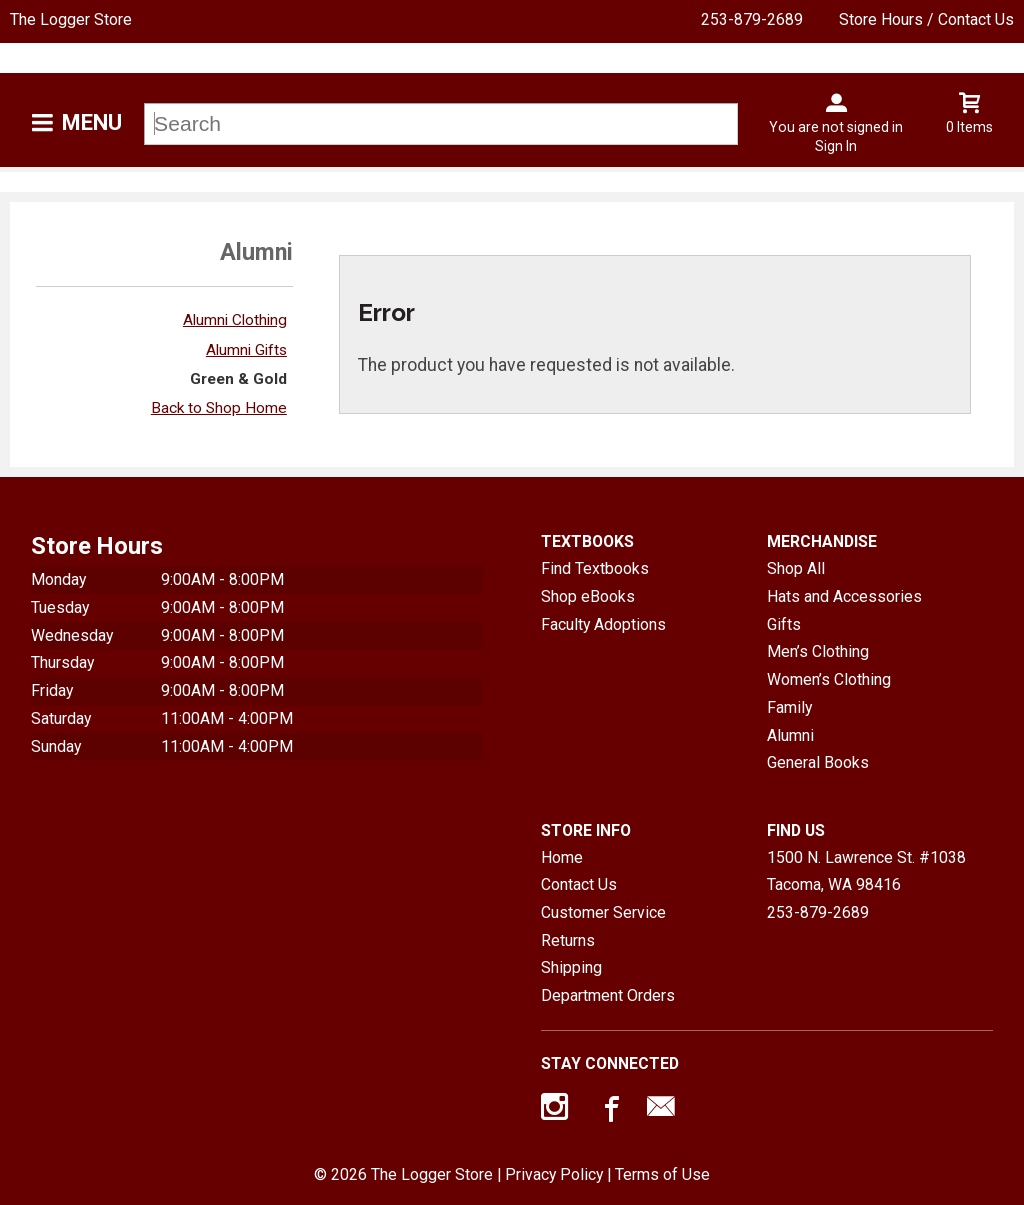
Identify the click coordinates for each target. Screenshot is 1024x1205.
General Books (818, 762)
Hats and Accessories (844, 596)
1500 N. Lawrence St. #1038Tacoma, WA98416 (866, 871)
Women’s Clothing (829, 679)
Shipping (571, 967)
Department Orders (608, 995)
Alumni (790, 735)
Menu (92, 122)
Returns (568, 940)
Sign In (836, 146)
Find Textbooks (595, 568)
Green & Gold (238, 379)
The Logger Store (71, 19)
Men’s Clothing (818, 651)
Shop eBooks (588, 596)
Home (562, 857)
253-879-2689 (752, 19)
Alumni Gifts (246, 350)
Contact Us (579, 884)
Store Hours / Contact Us (926, 19)
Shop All (796, 568)
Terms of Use (662, 1174)
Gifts (784, 624)
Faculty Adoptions (603, 624)
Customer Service (603, 912)
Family (789, 707)
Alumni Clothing (235, 320)
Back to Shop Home (219, 408)
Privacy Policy (554, 1174)
